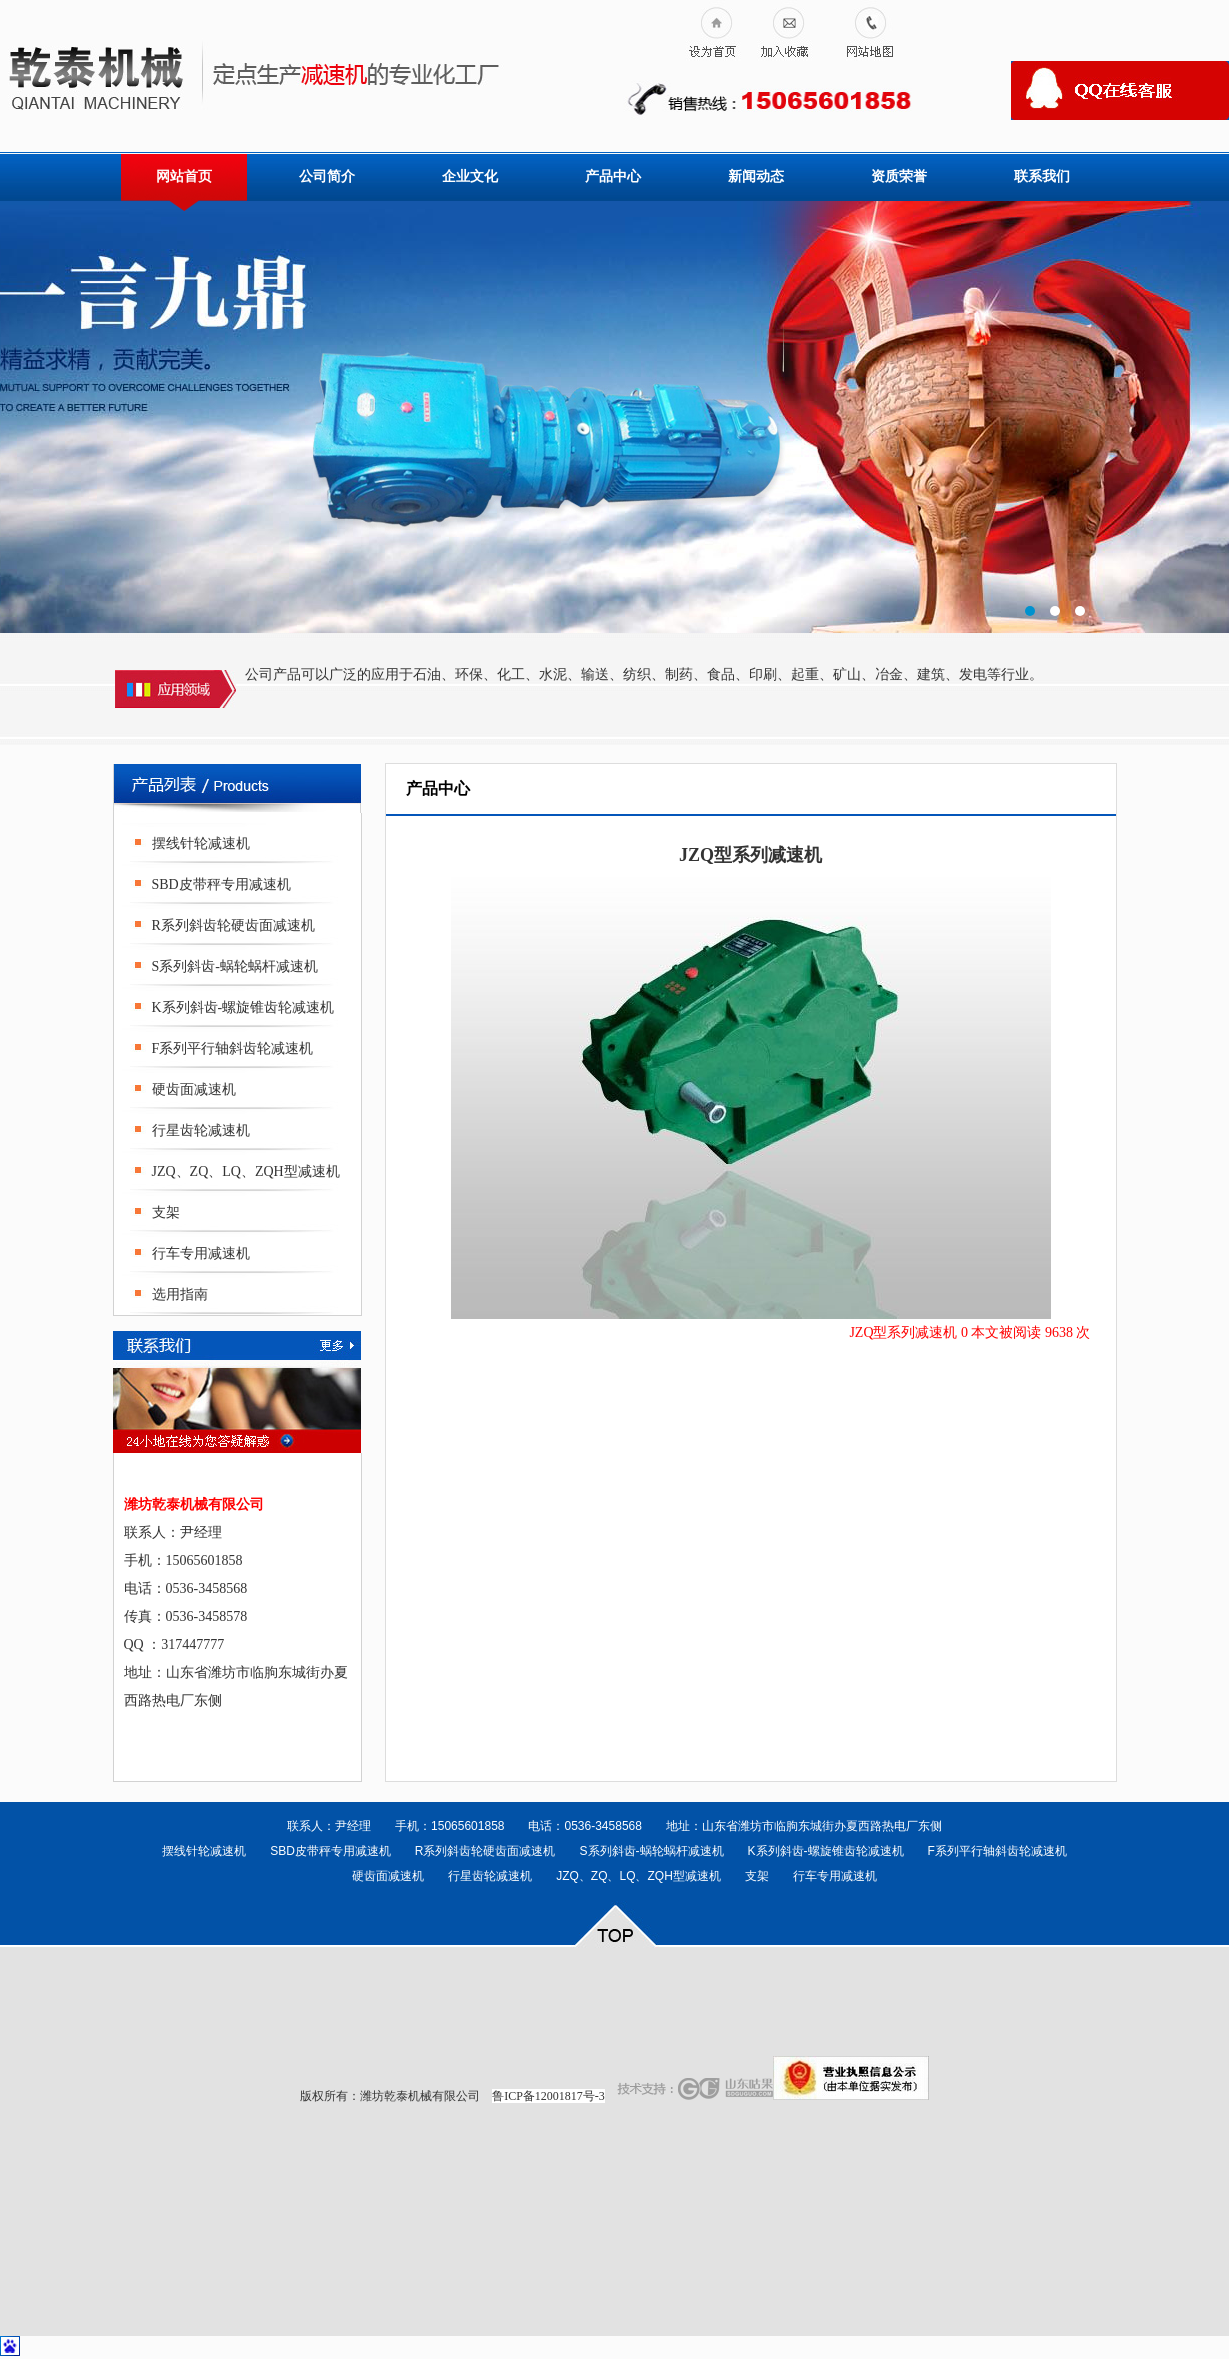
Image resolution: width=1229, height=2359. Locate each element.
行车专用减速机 (201, 1253)
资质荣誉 (899, 176)
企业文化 (470, 176)
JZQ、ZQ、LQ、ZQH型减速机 (246, 1171)
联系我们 (1042, 176)
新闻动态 (756, 176)
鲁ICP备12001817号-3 (548, 2096)
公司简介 (327, 176)
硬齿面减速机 (194, 1089)
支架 (166, 1212)
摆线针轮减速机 (201, 843)
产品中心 (613, 176)
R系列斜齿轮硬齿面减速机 (233, 925)
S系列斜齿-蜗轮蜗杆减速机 (235, 966)
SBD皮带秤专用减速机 (221, 884)
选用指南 (180, 1294)
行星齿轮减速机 (201, 1130)
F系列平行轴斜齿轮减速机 (233, 1048)
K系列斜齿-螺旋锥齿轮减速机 (243, 1007)
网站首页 (184, 176)
